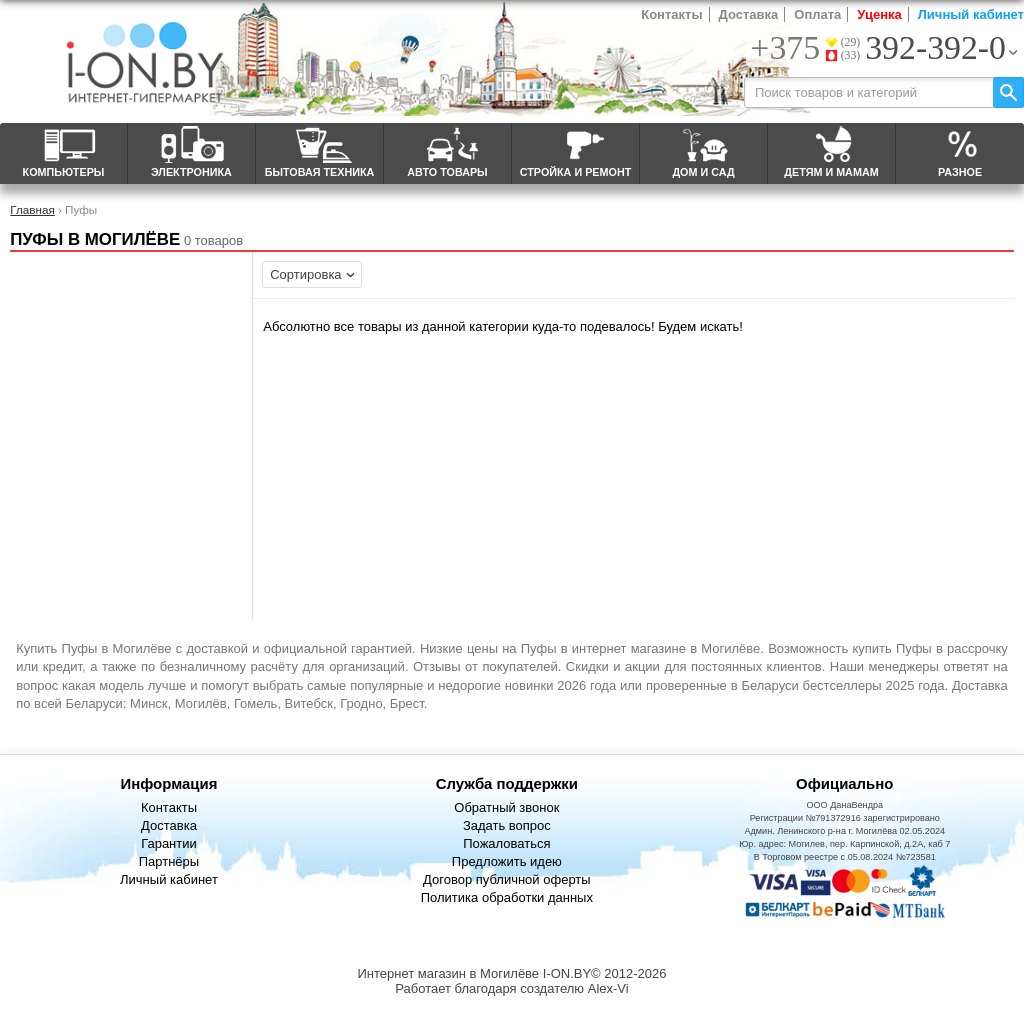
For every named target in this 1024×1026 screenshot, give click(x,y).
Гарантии (169, 843)
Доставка (749, 14)
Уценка (879, 14)
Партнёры (169, 861)
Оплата (817, 14)
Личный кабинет (971, 14)
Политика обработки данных (507, 897)
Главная (32, 209)
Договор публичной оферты (507, 879)
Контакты (671, 14)
